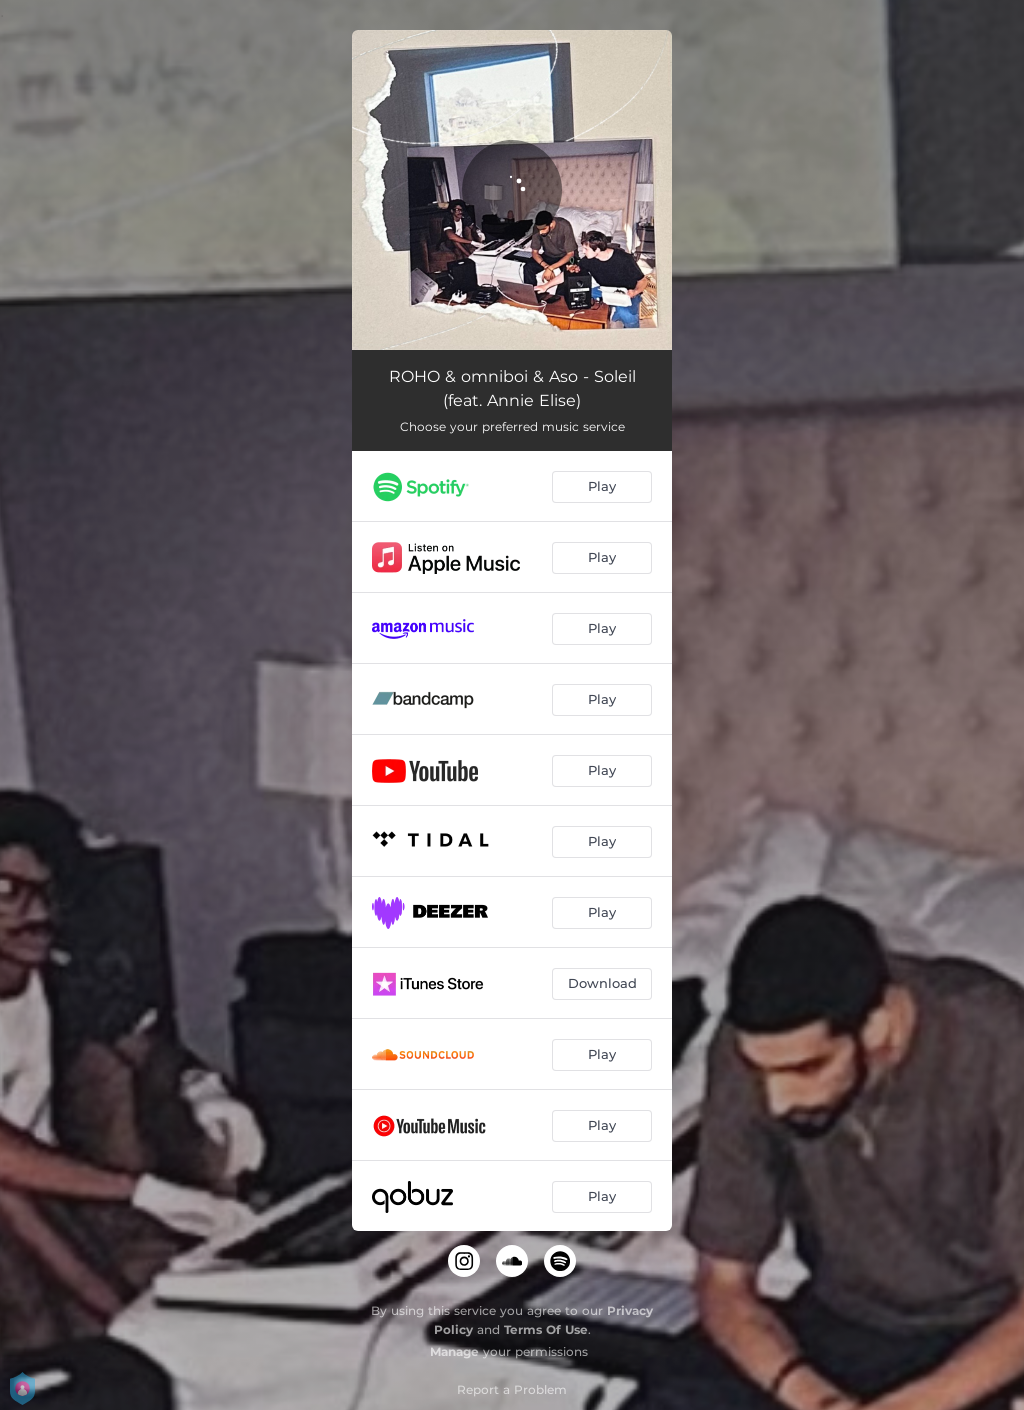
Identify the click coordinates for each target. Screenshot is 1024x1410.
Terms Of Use (546, 1329)
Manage (454, 1351)
